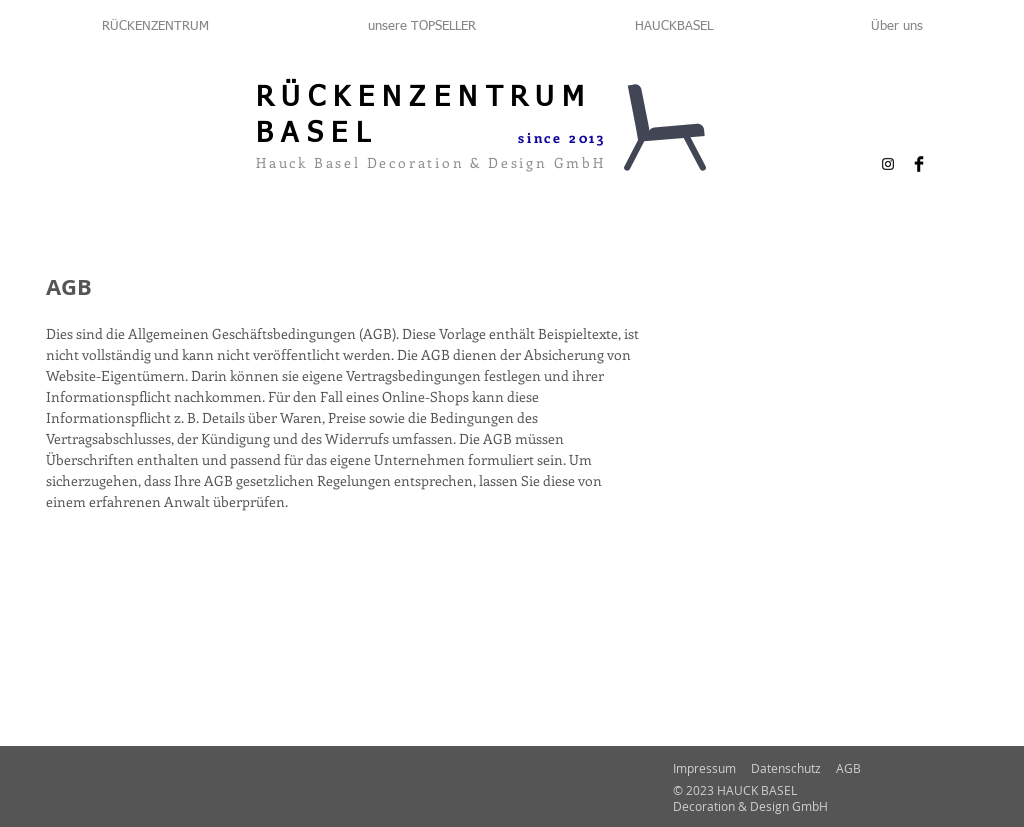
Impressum (704, 768)
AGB (848, 768)
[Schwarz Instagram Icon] (888, 164)
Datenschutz (786, 768)
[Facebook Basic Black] (919, 164)
